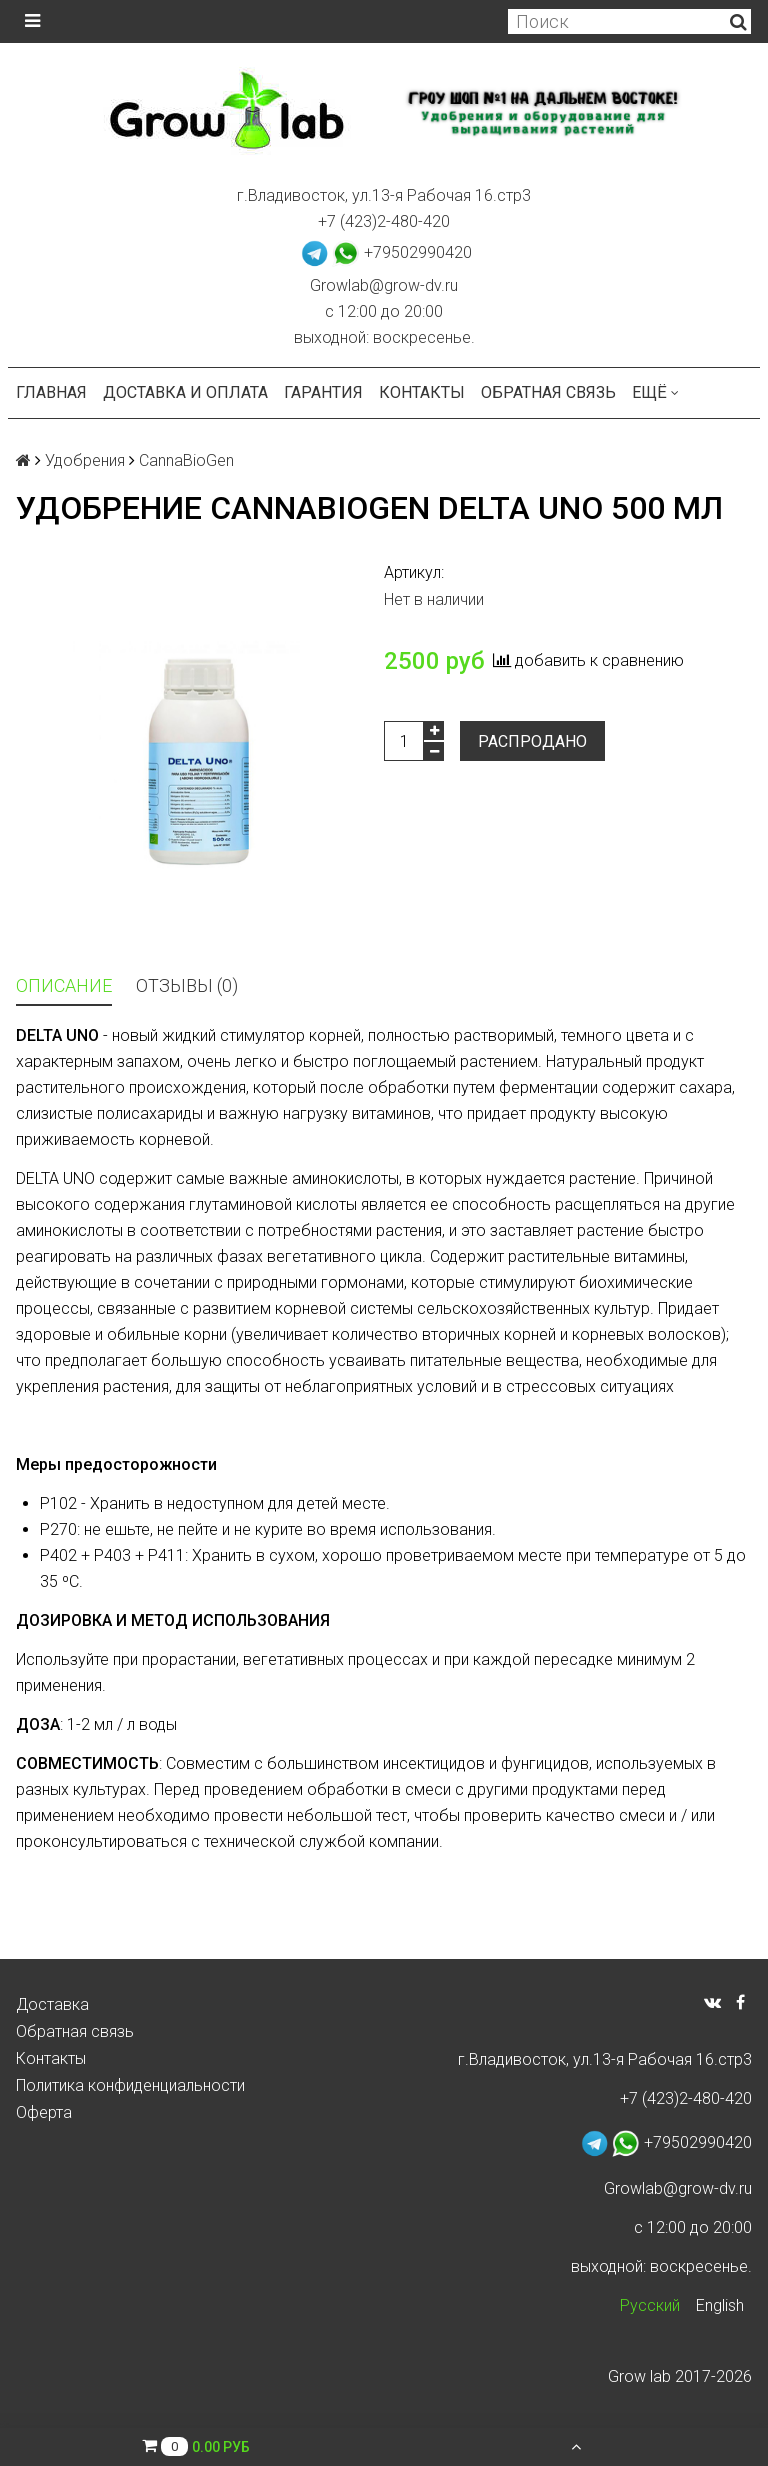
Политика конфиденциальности (130, 2085)
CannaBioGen (186, 460)
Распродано (532, 741)
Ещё (655, 392)
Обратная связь (548, 392)
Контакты (422, 392)
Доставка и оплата (185, 392)
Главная (51, 392)
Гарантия (323, 392)
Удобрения (85, 460)
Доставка (52, 2004)
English (720, 2305)
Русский (650, 2305)
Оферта (44, 2112)
